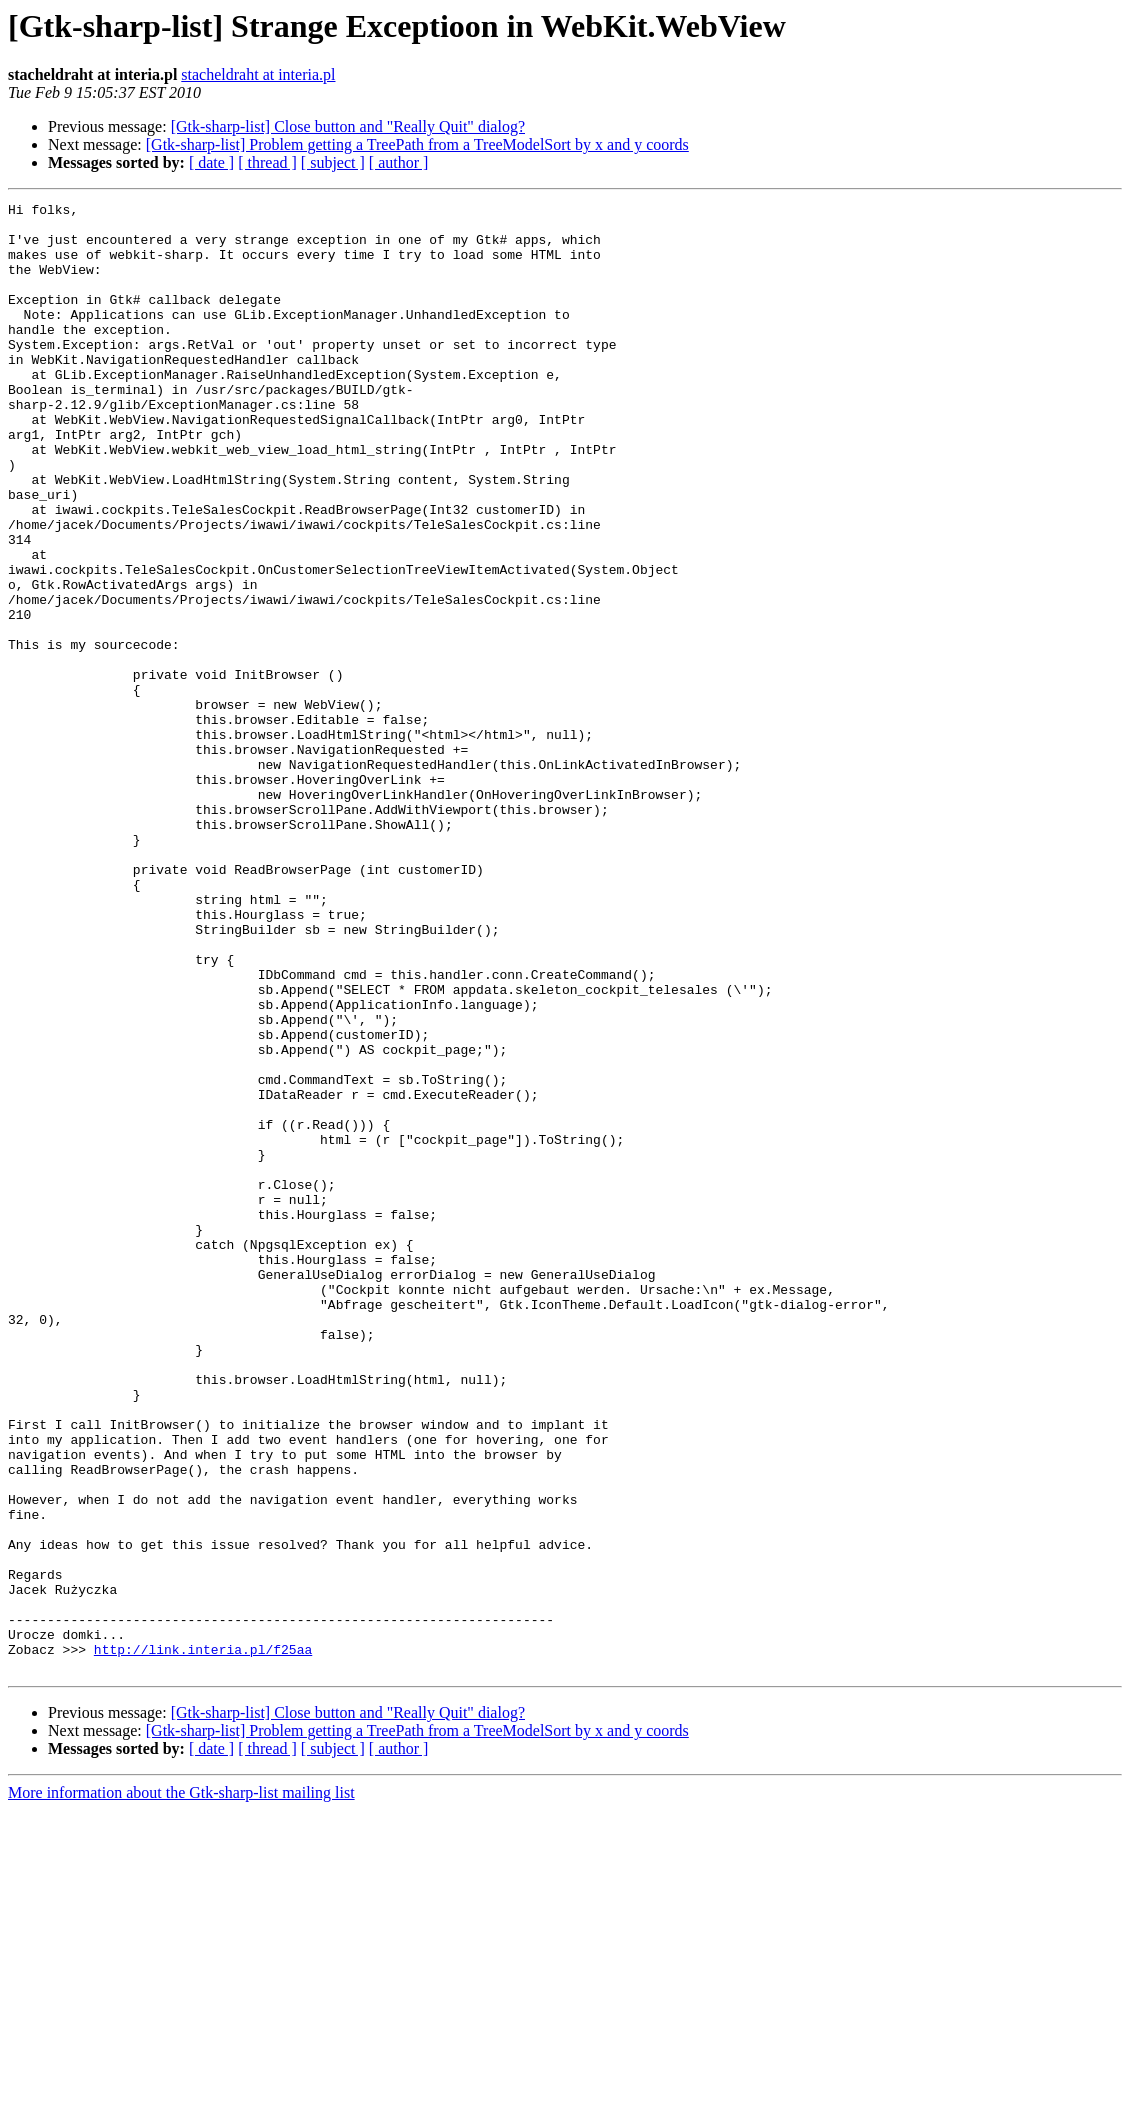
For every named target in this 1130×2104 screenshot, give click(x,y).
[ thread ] (267, 162)
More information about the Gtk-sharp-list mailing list (181, 2086)
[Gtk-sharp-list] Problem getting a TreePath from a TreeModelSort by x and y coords (417, 144)
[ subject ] (333, 162)
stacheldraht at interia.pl (258, 74)
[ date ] (211, 162)
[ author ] (399, 162)
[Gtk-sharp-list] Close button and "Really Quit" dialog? (348, 126)
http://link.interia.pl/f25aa (203, 1940)
